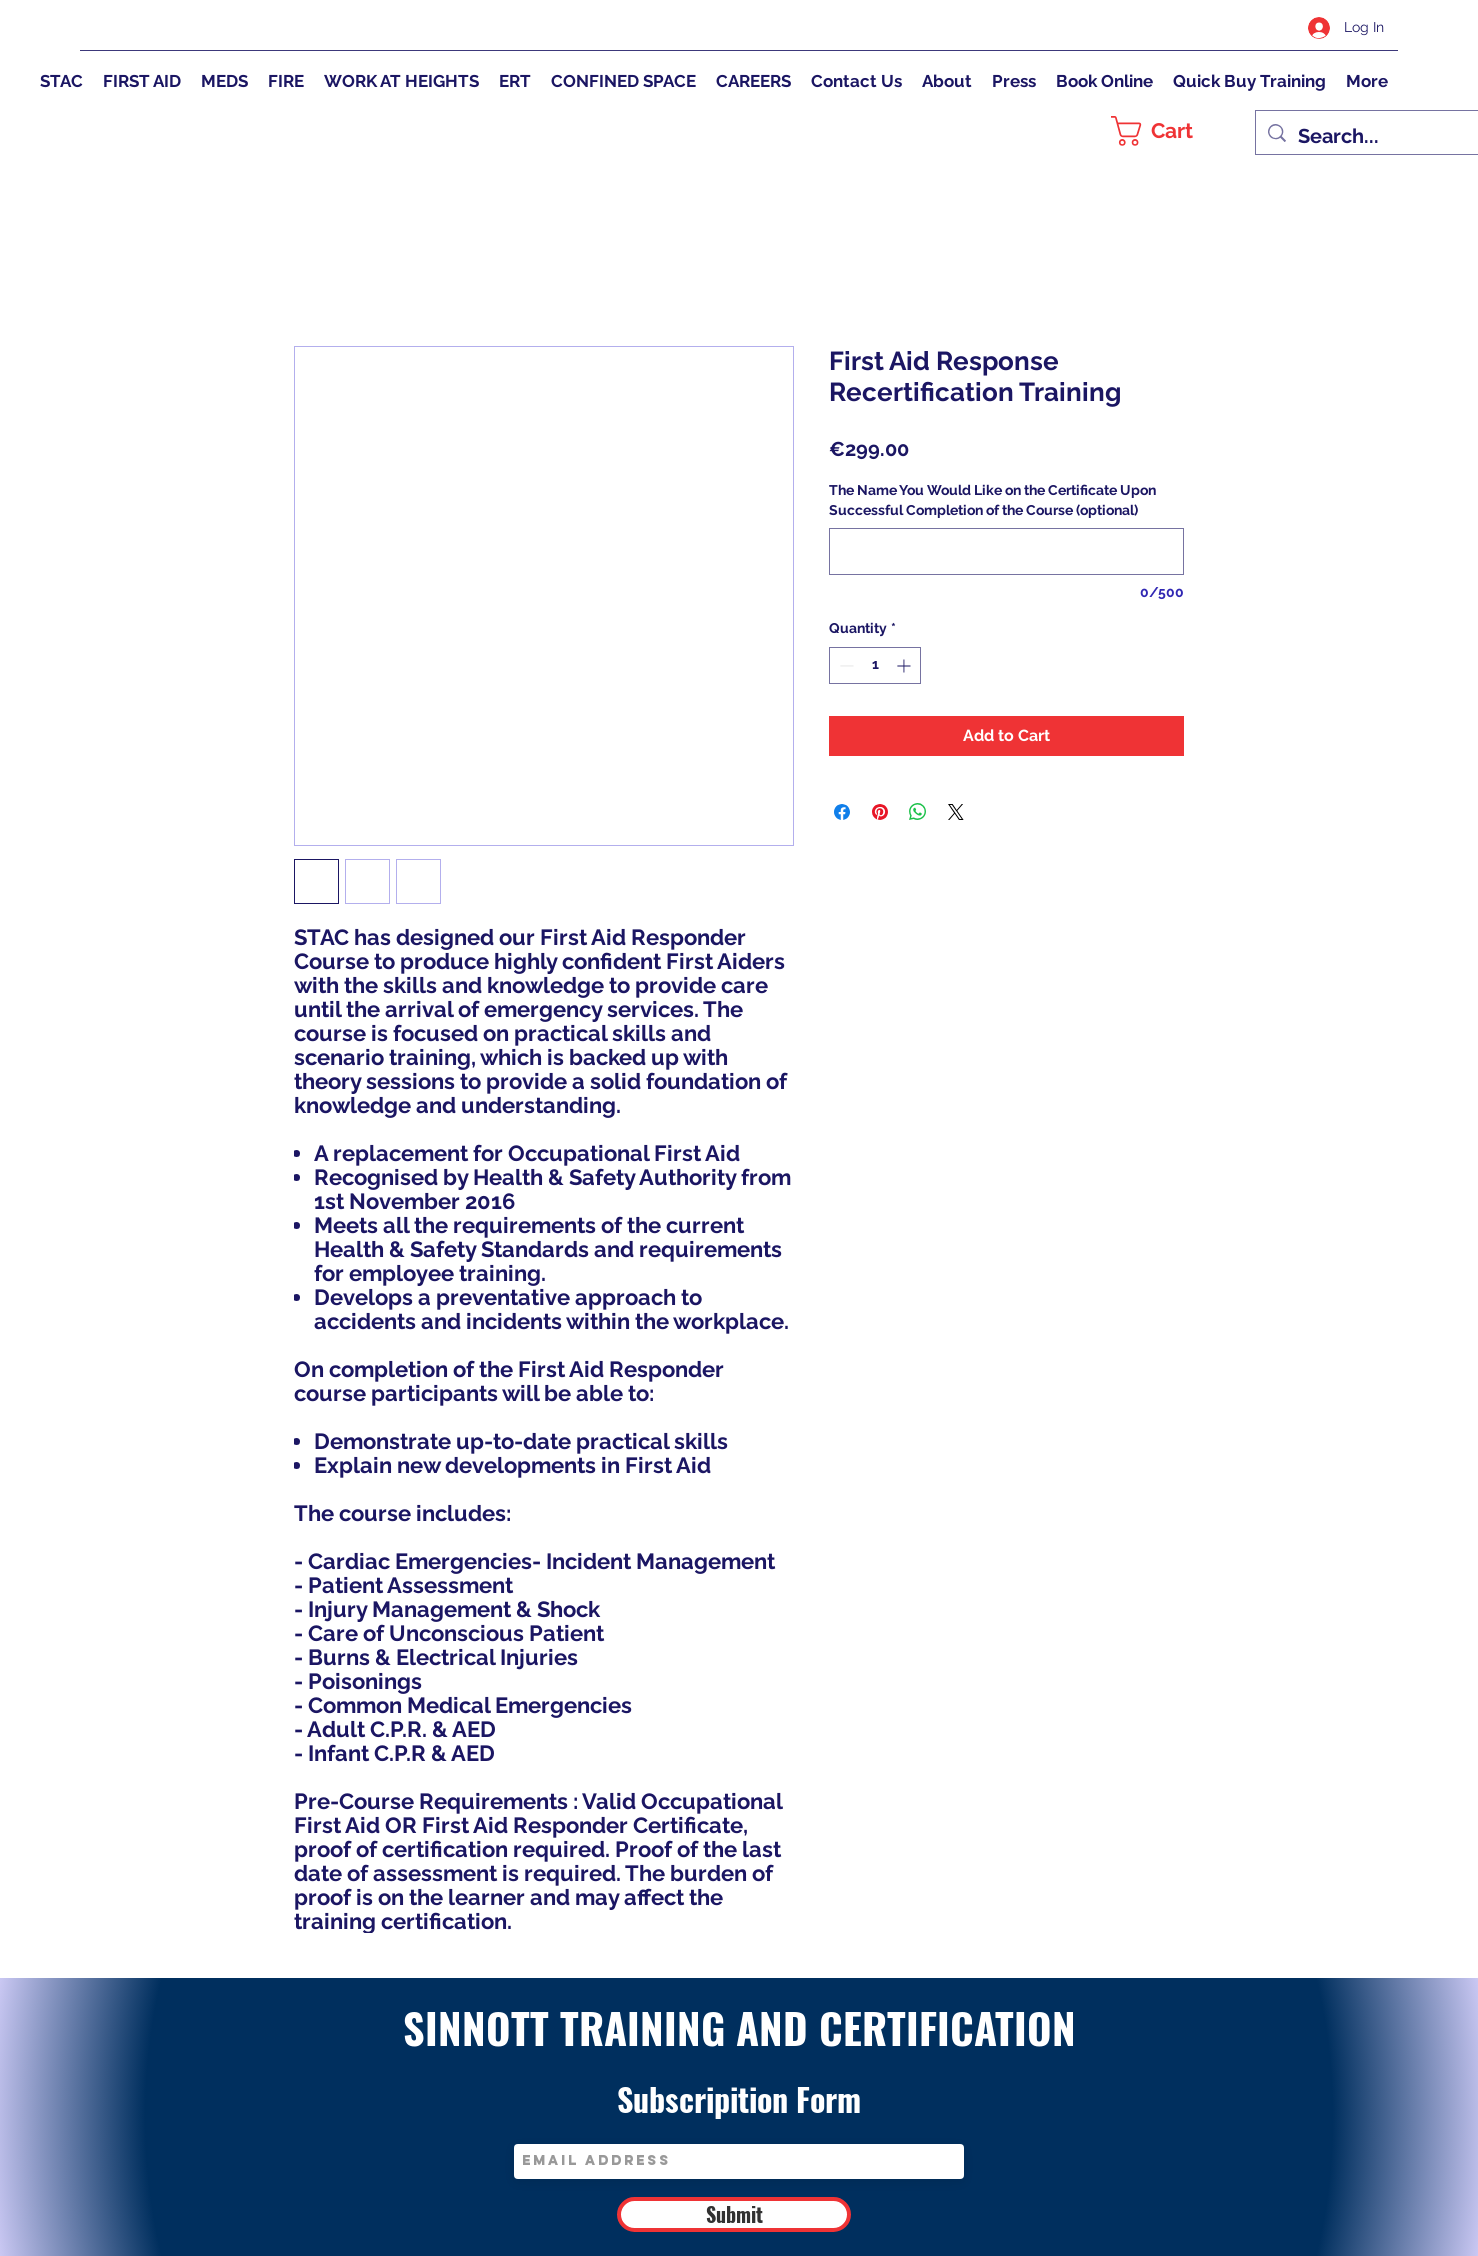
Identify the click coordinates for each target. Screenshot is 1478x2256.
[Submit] (734, 2214)
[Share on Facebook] (842, 812)
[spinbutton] (875, 665)
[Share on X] (956, 812)
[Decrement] (844, 665)
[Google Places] (1181, 27)
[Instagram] (1241, 27)
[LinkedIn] (1271, 27)
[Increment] (905, 665)
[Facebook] (1151, 27)
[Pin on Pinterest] (880, 812)
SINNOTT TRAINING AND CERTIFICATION (739, 2027)
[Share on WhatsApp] (918, 812)
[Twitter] (1211, 27)
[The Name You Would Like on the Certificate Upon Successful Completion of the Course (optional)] (1006, 551)
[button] (1172, 131)
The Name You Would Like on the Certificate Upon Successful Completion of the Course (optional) (992, 500)
